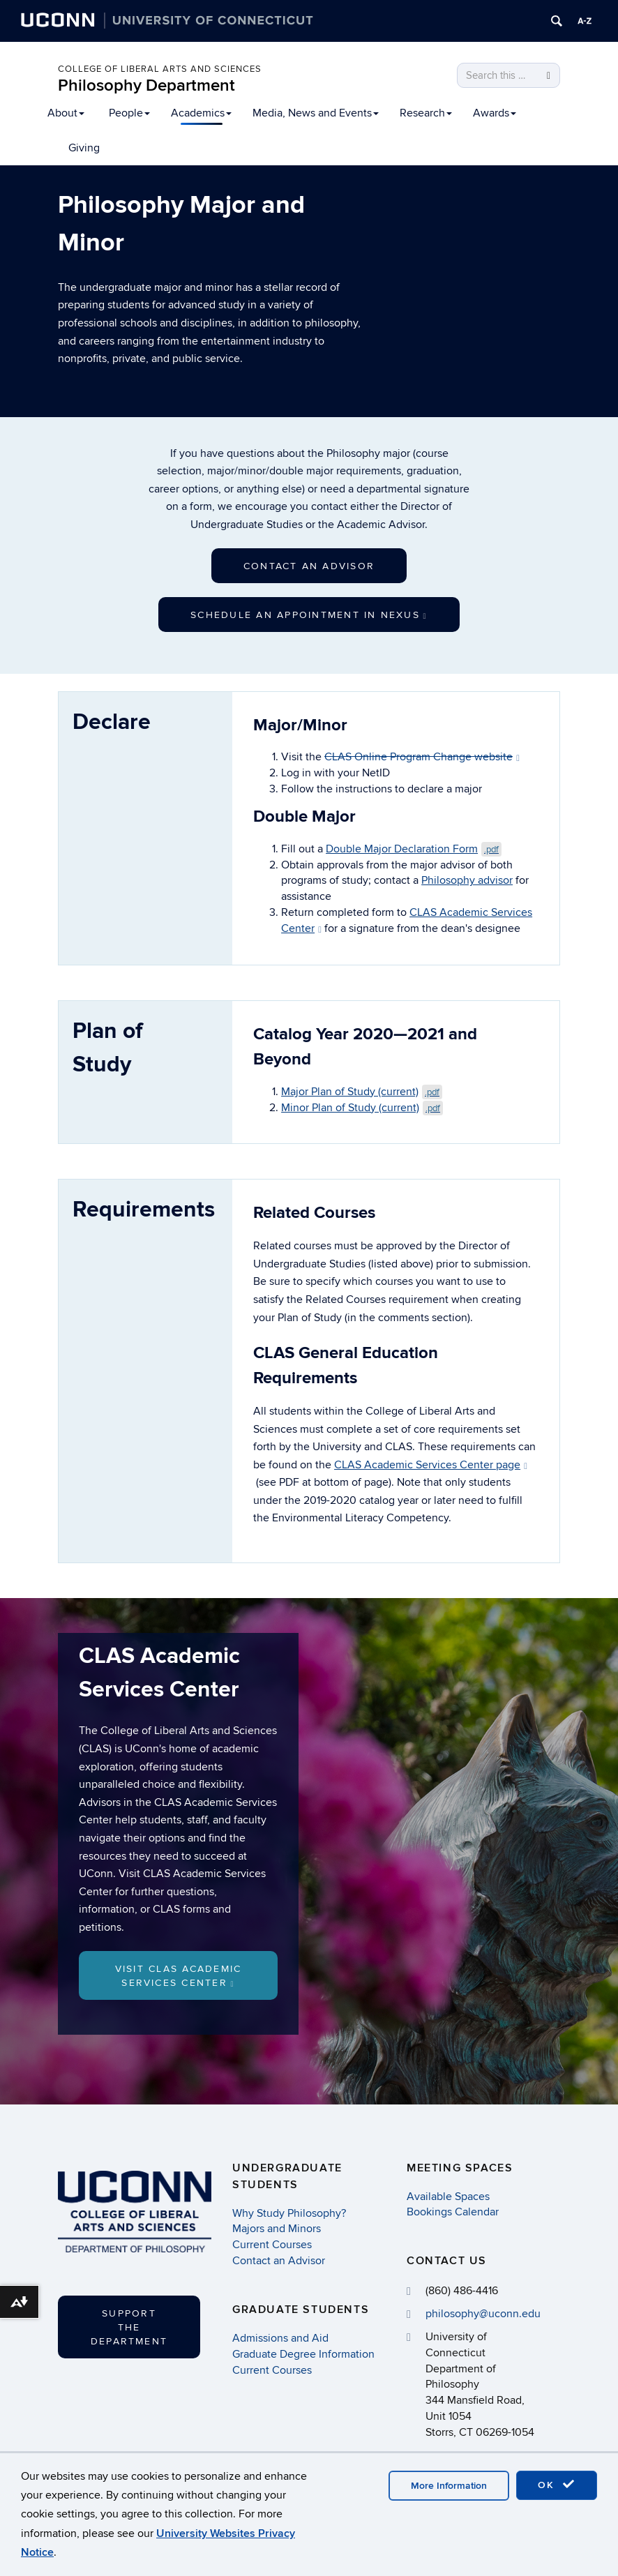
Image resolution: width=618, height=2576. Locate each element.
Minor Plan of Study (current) (362, 1108)
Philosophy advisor (467, 880)
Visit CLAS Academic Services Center (178, 1976)
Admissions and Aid (280, 2338)
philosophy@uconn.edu (483, 2314)
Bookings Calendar (453, 2213)
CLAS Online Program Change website (422, 757)
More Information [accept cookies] (449, 2486)
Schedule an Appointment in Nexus (308, 615)
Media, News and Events (316, 113)
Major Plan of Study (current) (361, 1092)
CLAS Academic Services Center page (430, 1465)
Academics (201, 113)
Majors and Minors (276, 2229)
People (129, 113)
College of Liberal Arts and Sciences (160, 69)
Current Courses (272, 2245)
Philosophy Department (146, 85)
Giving (84, 148)
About (65, 113)
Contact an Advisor (309, 566)
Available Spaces (448, 2197)
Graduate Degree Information (303, 2354)
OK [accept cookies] (556, 2484)
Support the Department (129, 2327)
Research (426, 113)
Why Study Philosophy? (289, 2213)
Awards (494, 113)
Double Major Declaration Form (414, 849)
